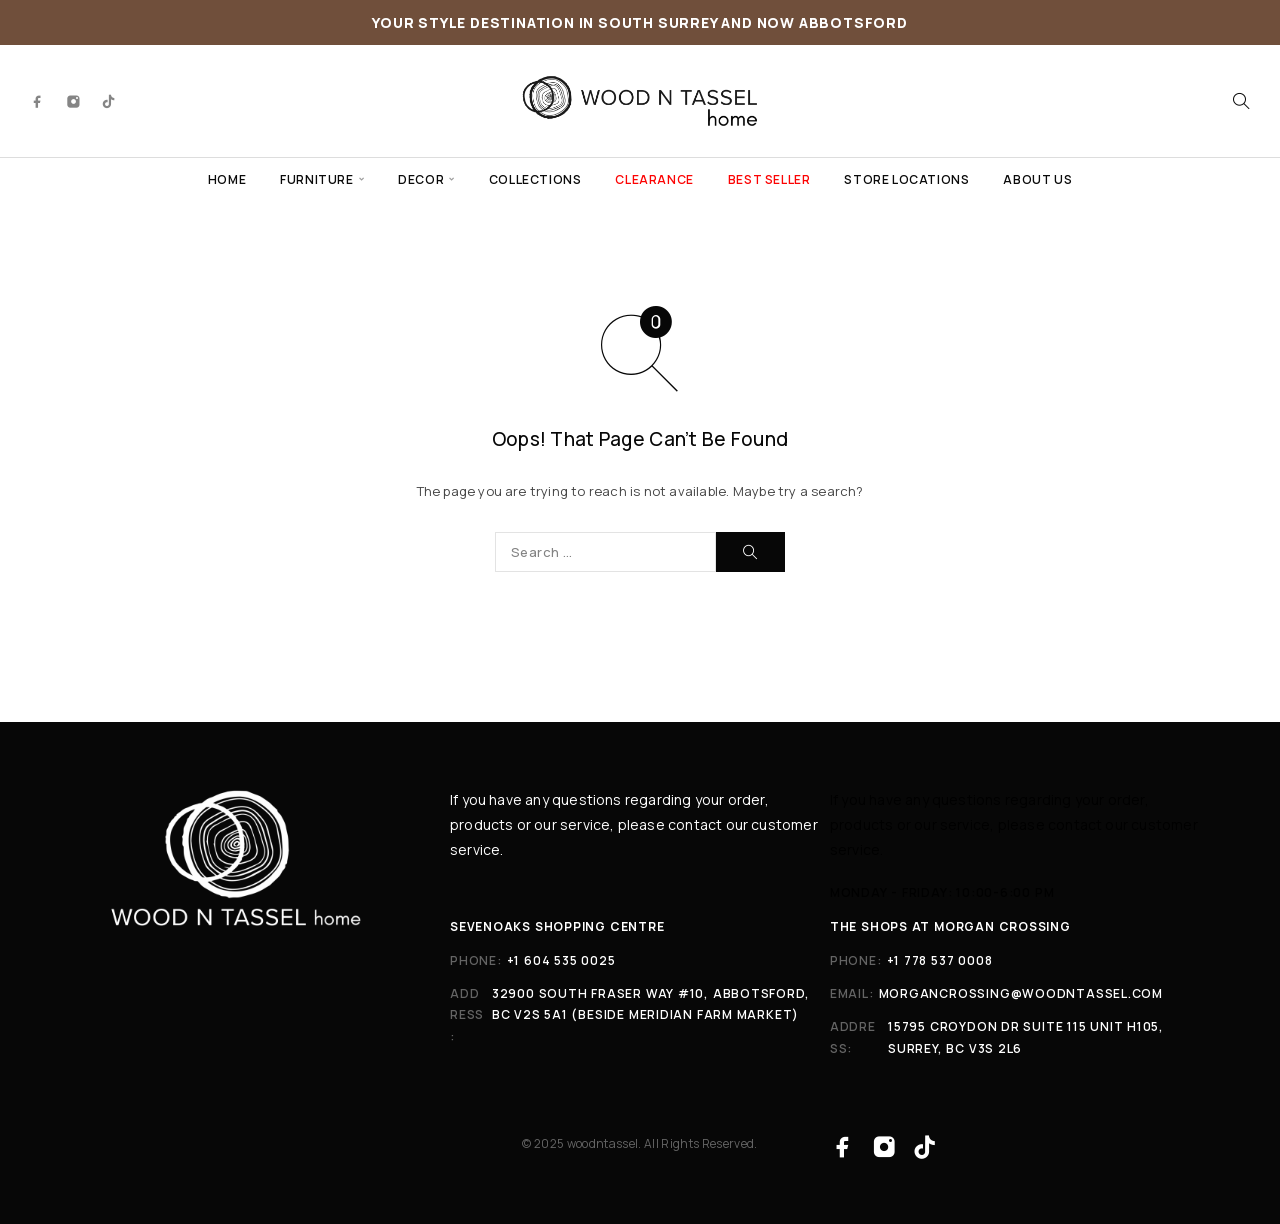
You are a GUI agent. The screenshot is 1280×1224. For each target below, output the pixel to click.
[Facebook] (38, 101)
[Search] (1241, 101)
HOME (227, 179)
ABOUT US (1037, 179)
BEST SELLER (769, 179)
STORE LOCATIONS (906, 179)
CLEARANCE (654, 179)
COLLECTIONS (535, 179)
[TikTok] (109, 101)
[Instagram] (74, 101)
